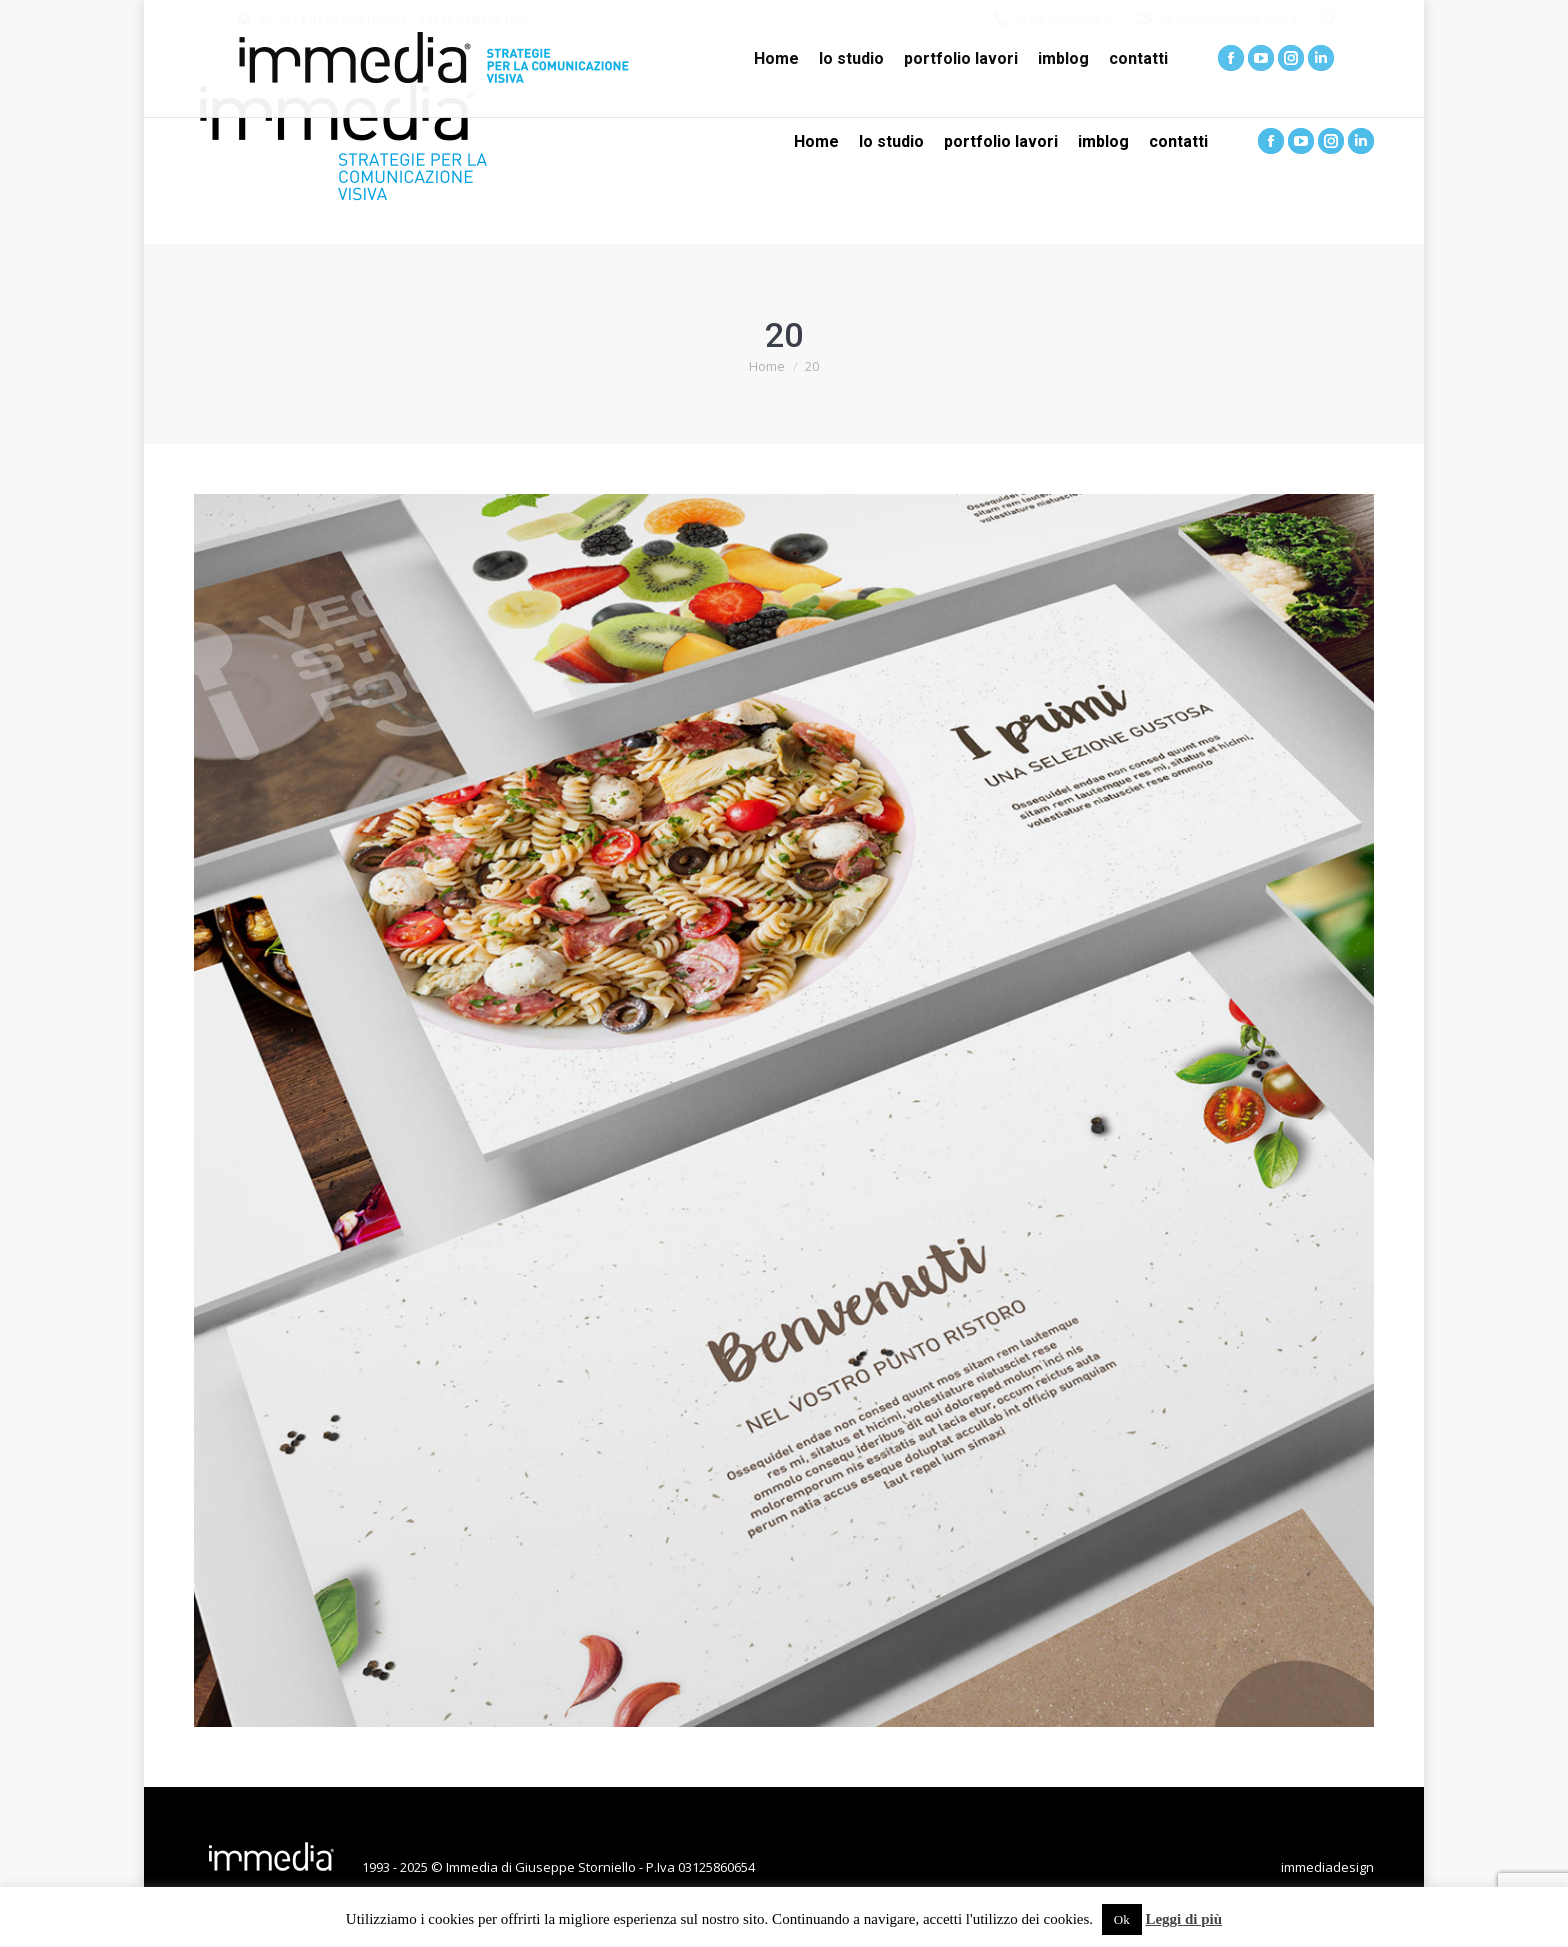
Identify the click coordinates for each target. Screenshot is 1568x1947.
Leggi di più (1183, 1919)
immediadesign (1327, 1867)
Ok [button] (1122, 1919)
